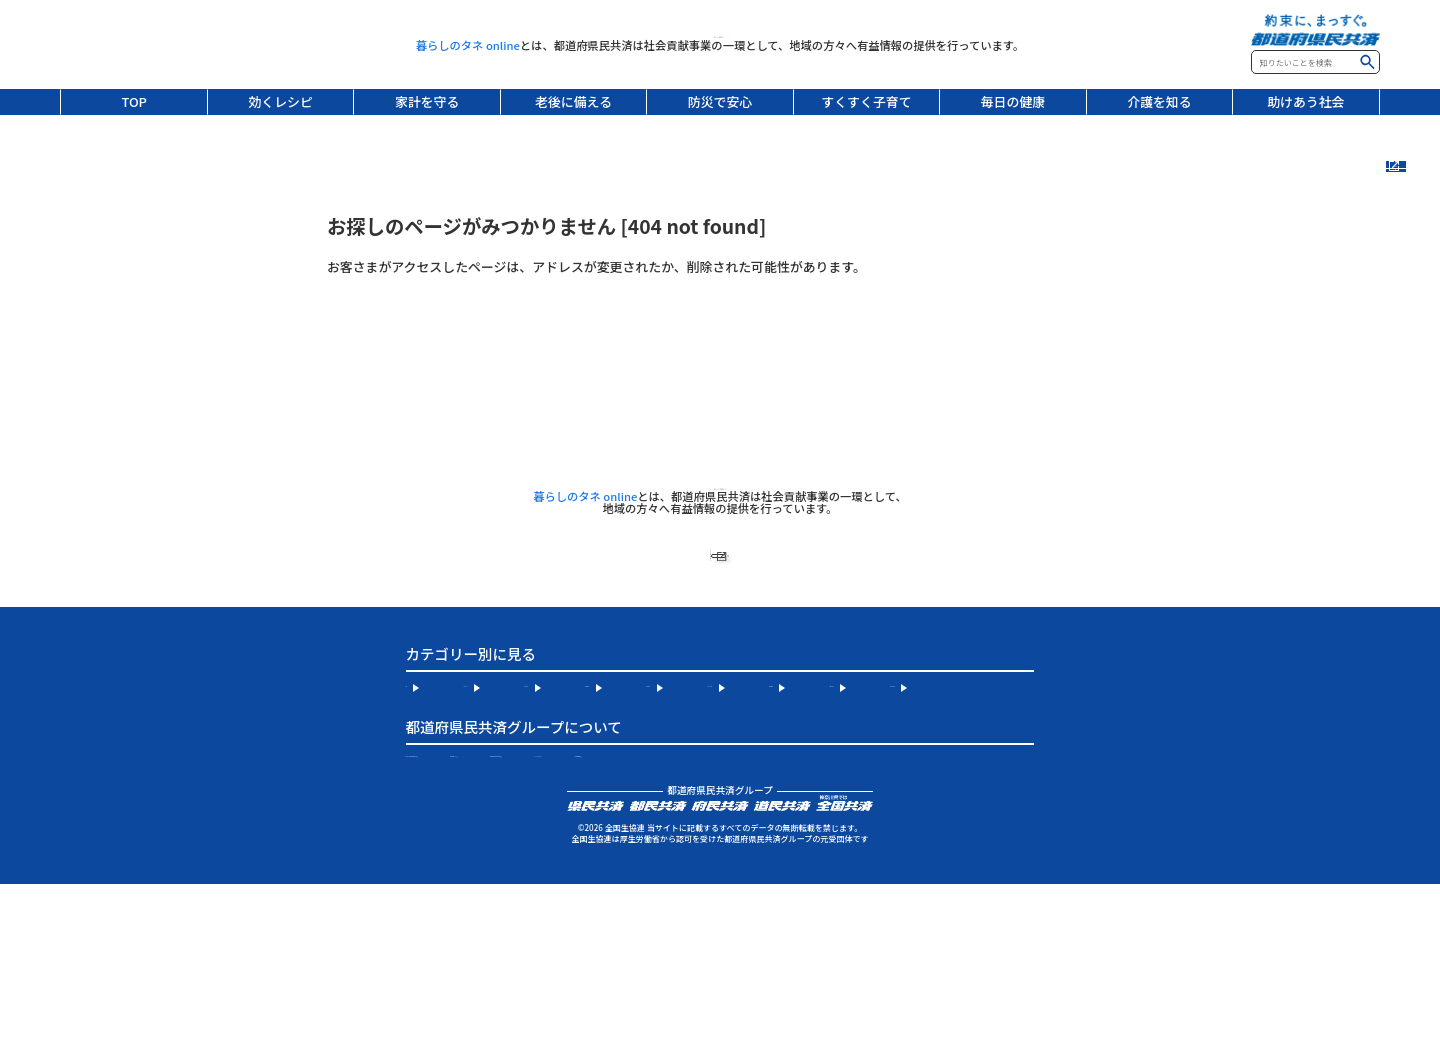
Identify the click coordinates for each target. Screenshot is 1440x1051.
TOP (134, 101)
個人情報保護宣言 (630, 917)
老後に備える (573, 101)
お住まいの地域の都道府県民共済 (502, 888)
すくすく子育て (866, 101)
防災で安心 (720, 101)
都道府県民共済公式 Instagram (901, 888)
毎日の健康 (1013, 101)
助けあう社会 (1305, 101)
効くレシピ (280, 101)
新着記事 (1413, 203)
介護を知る (1159, 101)
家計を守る (427, 101)
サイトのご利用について (476, 917)
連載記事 (1413, 268)
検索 (1367, 62)
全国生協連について (705, 888)
